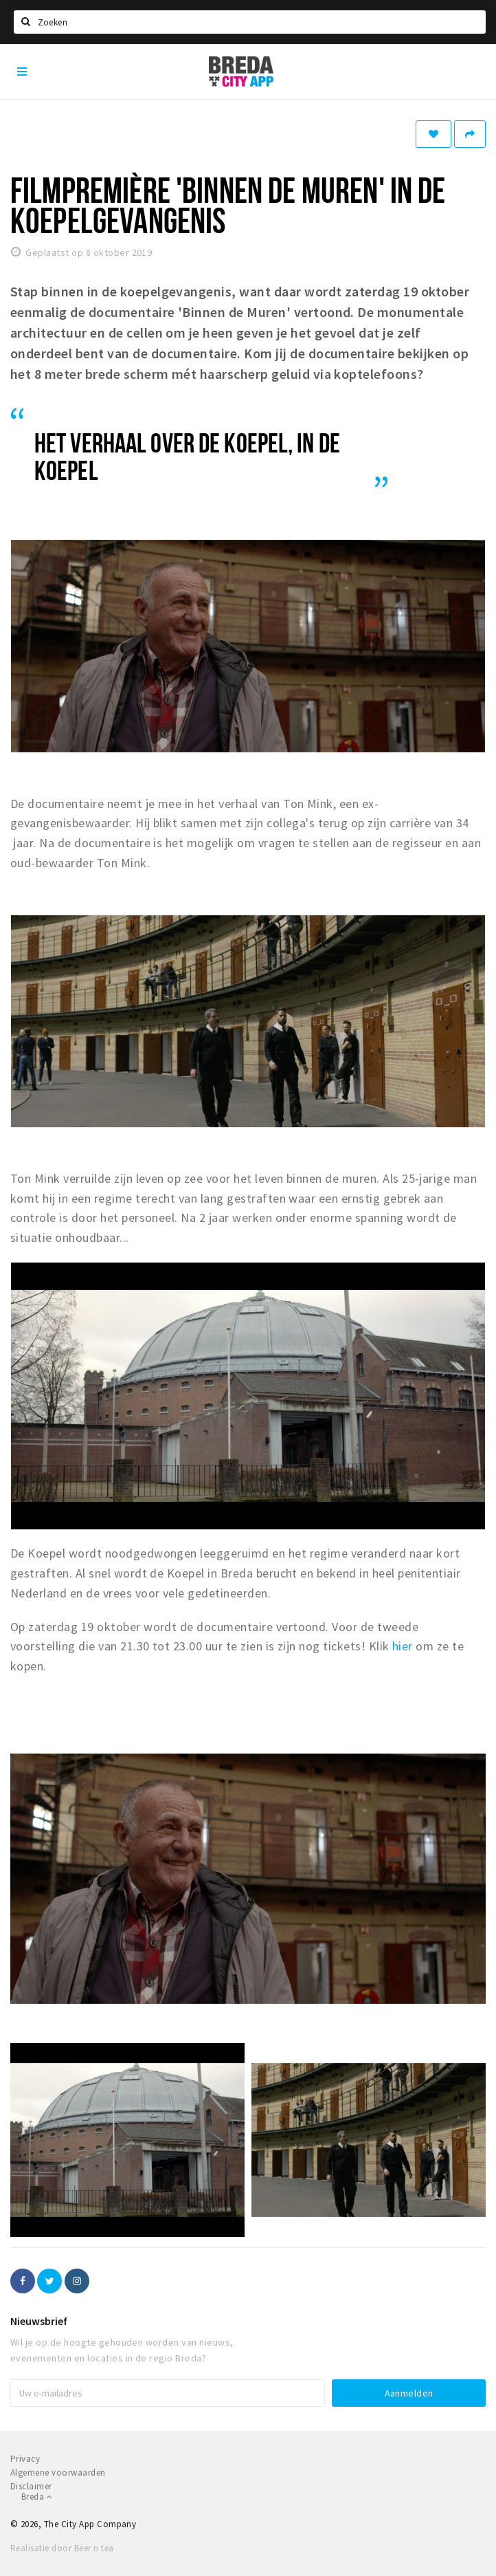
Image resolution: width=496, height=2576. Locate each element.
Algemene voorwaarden (58, 2472)
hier (402, 1646)
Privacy (25, 2459)
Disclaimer (31, 2486)
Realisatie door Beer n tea (61, 2548)
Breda (36, 2496)
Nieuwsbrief (38, 2321)
